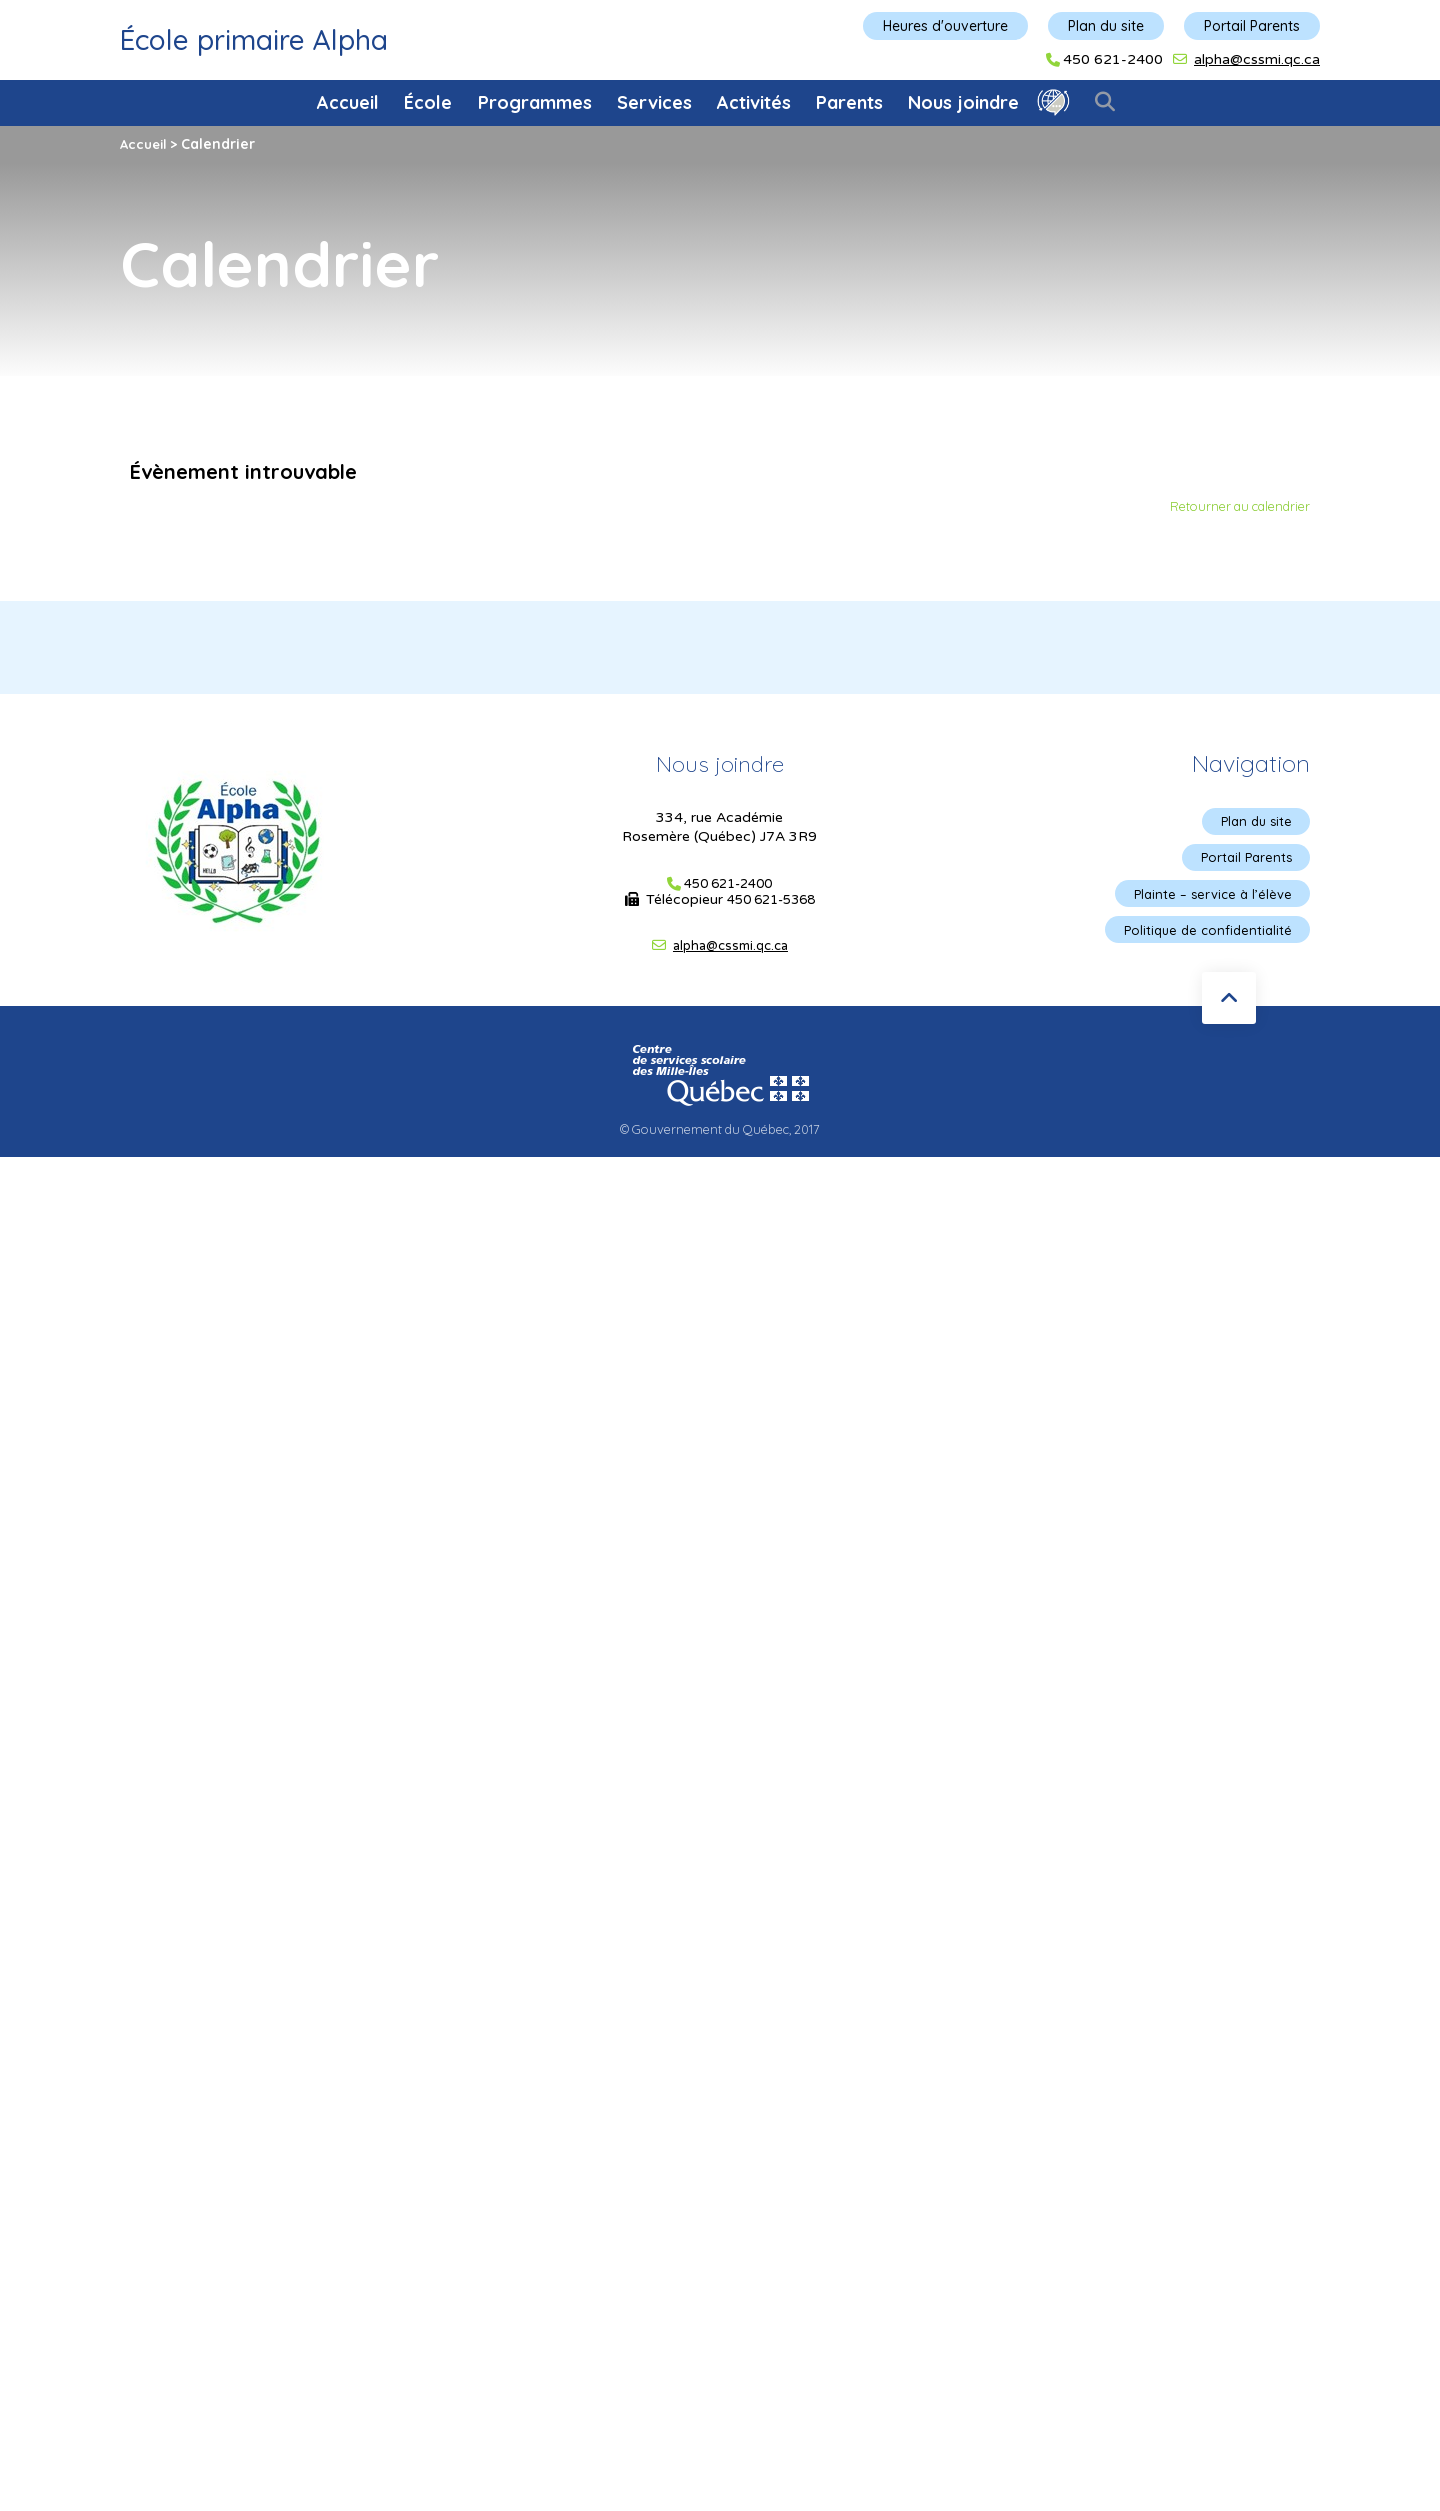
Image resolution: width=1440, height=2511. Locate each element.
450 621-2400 (1113, 60)
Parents (849, 102)
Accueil (348, 102)
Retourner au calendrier (1232, 507)
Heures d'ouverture (945, 26)
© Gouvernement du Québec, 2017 (720, 1135)
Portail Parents (1252, 26)
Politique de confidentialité (1202, 936)
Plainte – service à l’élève (1208, 898)
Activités (754, 102)
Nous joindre (963, 102)
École (428, 102)
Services (654, 102)
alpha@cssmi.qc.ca (1257, 59)
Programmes (535, 102)
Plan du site (1106, 26)
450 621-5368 (771, 900)
